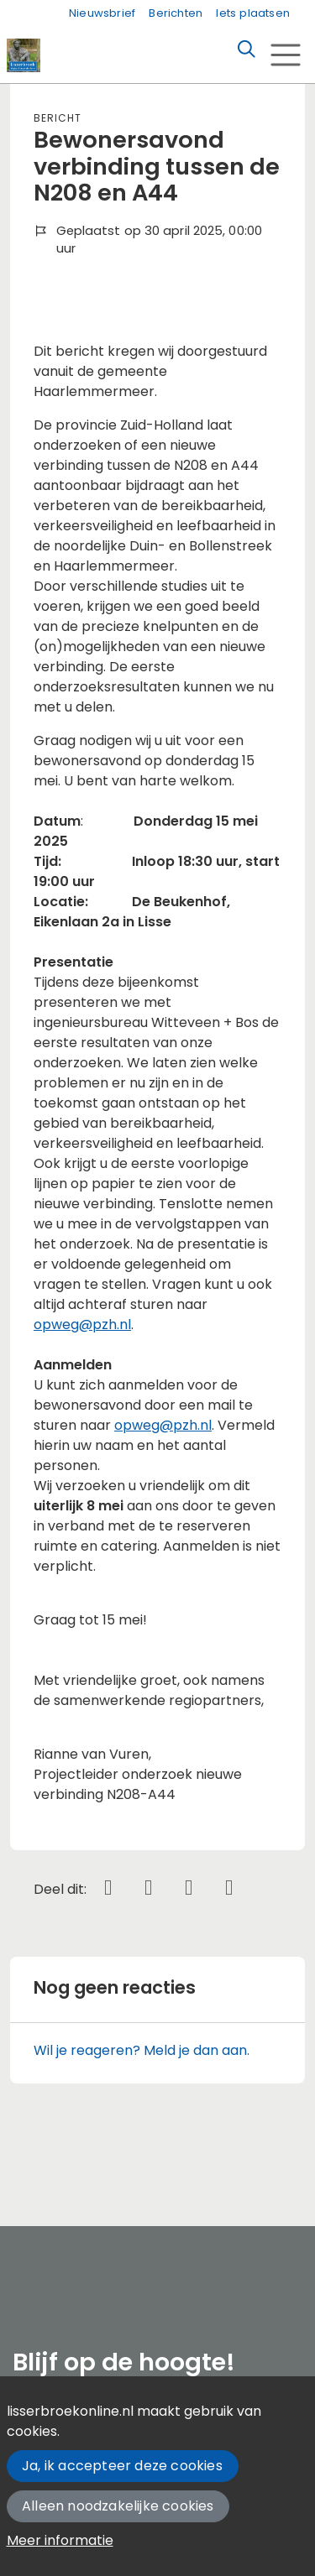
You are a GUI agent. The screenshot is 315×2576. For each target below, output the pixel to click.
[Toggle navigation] (285, 55)
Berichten (175, 13)
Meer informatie (60, 2540)
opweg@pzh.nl (82, 1324)
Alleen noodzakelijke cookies (118, 2506)
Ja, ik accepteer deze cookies (122, 2465)
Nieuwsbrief (102, 13)
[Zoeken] (246, 49)
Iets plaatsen (253, 13)
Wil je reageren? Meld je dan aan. (141, 2050)
